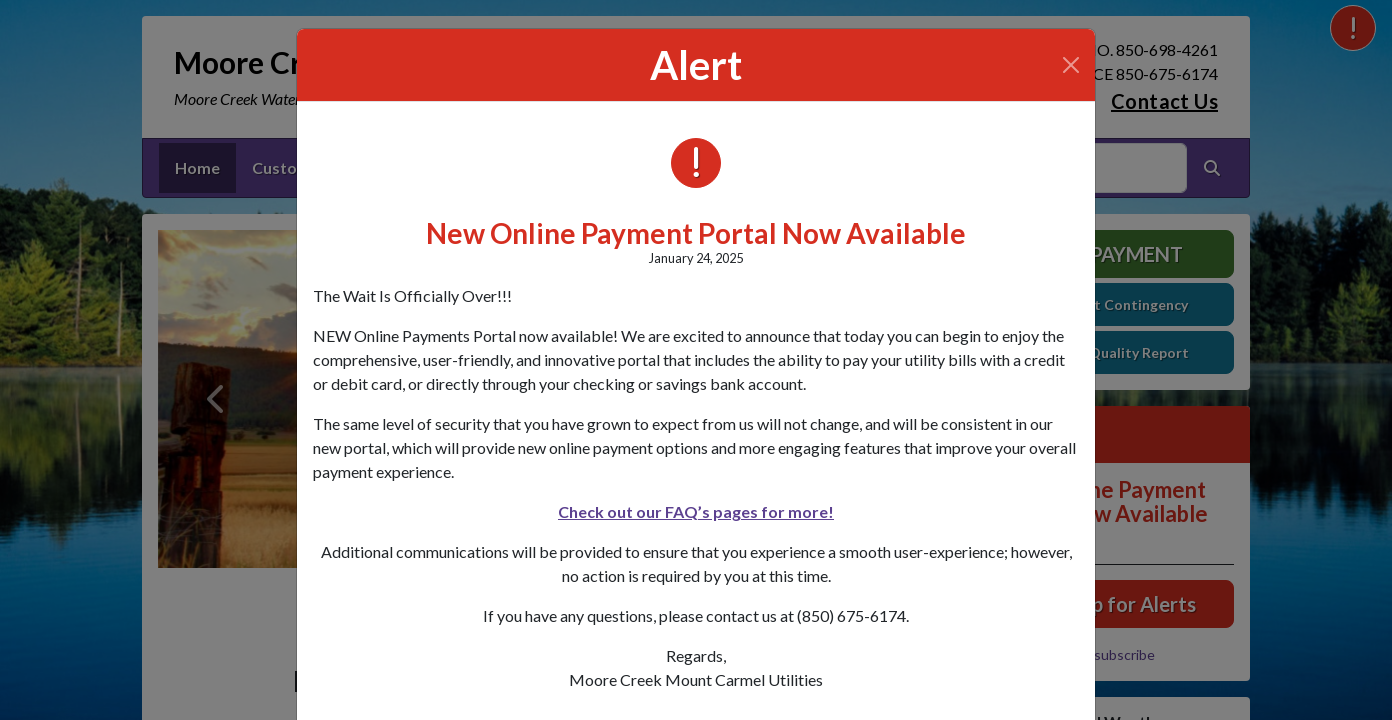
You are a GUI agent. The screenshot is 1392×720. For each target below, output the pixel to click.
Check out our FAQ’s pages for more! (696, 511)
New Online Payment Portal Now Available (696, 233)
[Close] (1071, 65)
